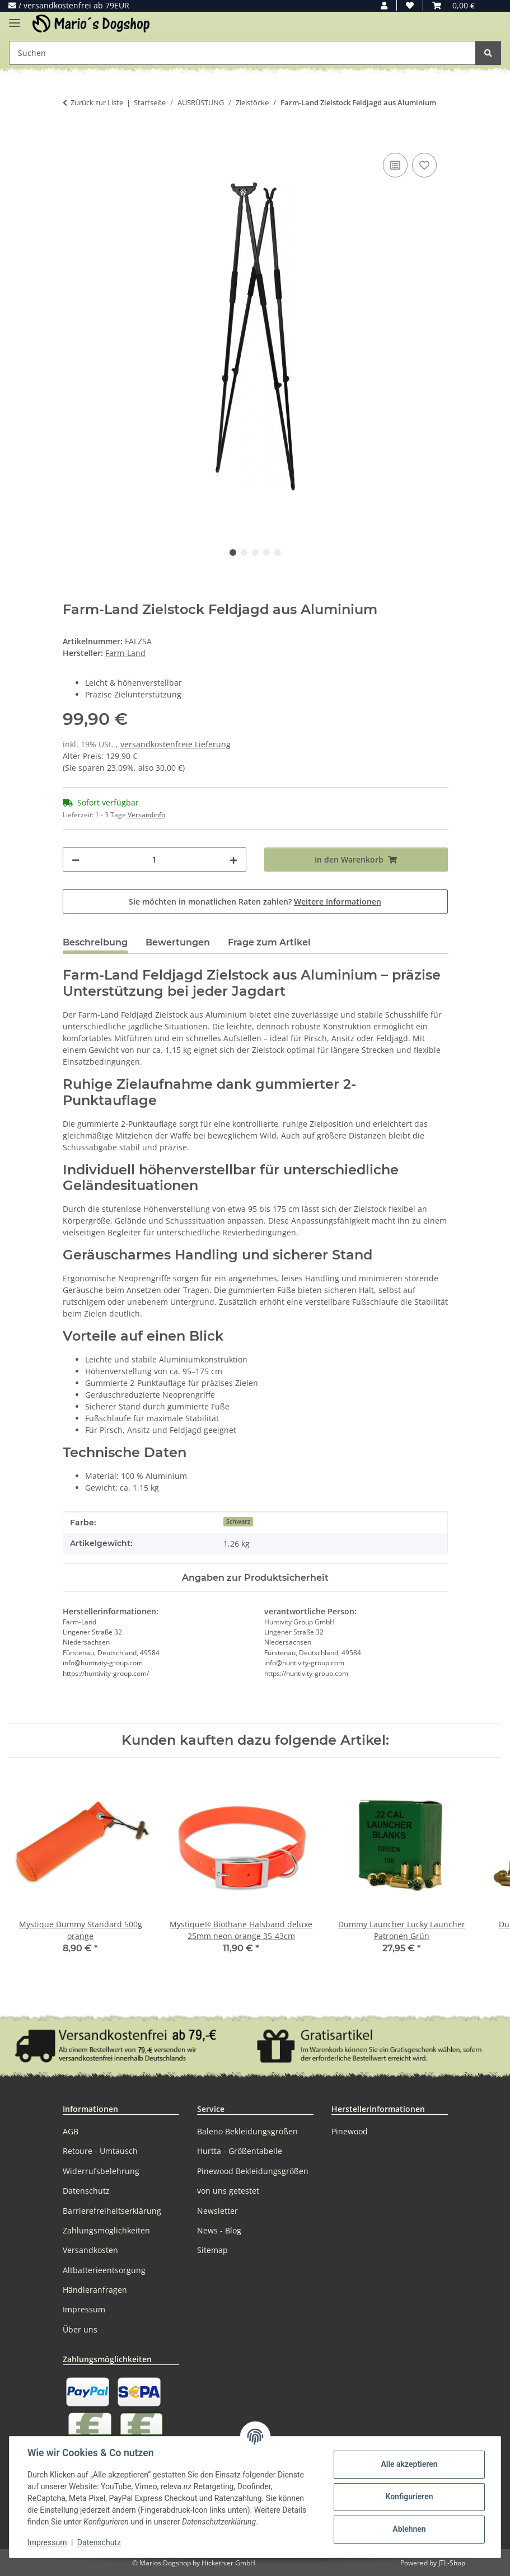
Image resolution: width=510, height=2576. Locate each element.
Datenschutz (99, 2542)
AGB (70, 2131)
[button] (384, 5)
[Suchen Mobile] (242, 53)
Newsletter (217, 2210)
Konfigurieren (409, 2496)
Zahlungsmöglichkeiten (106, 2230)
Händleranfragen (95, 2289)
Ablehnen (408, 2529)
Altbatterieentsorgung (104, 2270)
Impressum (47, 2542)
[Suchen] (488, 53)
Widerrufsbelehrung (101, 2171)
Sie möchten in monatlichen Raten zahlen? (255, 901)
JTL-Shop (451, 2563)
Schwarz (238, 1521)
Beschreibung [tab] (95, 942)
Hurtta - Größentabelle (239, 2151)
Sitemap (212, 2250)
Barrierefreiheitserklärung (112, 2210)
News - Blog (219, 2230)
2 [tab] (244, 552)
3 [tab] (255, 552)
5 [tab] (277, 552)
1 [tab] (233, 552)
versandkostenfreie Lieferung (175, 744)
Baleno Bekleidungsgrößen (247, 2131)
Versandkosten (90, 2250)
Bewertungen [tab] (178, 942)
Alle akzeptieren (409, 2464)
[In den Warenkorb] (72, 138)
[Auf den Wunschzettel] (424, 165)
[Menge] (154, 859)
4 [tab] (266, 552)
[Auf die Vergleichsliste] (395, 165)
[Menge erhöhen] (233, 859)
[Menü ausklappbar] (14, 18)
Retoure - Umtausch (100, 2151)
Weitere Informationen (337, 901)
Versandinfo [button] (146, 814)
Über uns (80, 2329)
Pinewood (349, 2131)
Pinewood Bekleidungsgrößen (252, 2171)
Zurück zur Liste (97, 102)
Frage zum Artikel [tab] (269, 942)
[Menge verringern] (75, 859)
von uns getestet (228, 2190)
